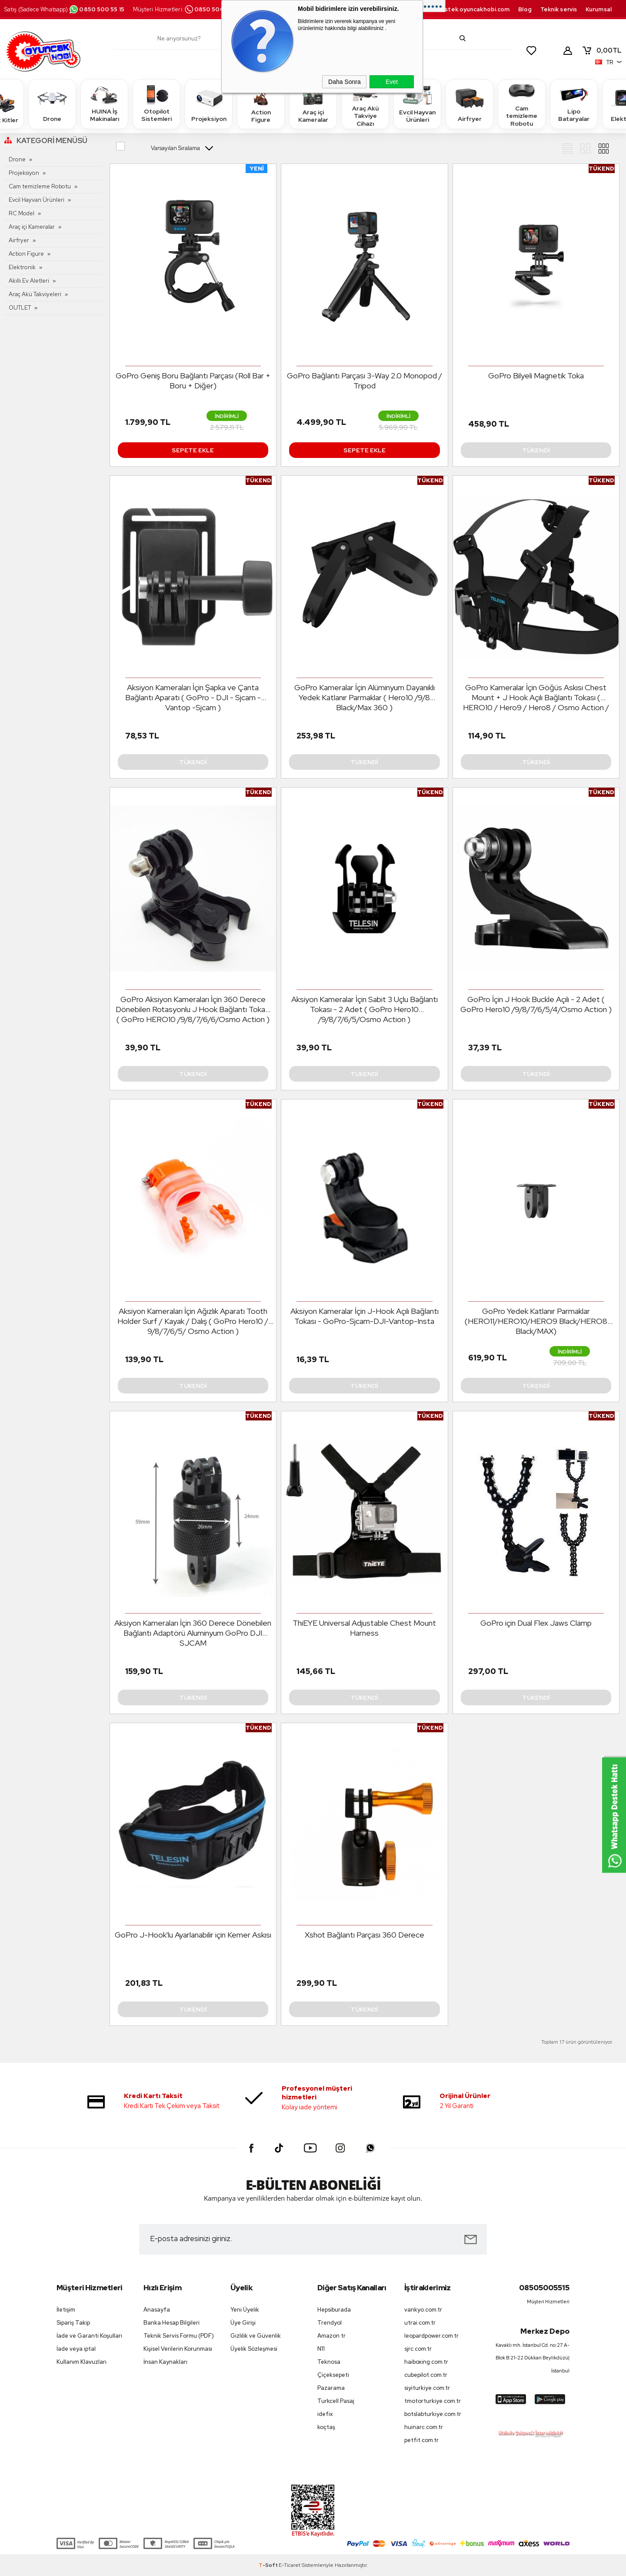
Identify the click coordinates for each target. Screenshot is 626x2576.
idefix (325, 2414)
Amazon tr (331, 2335)
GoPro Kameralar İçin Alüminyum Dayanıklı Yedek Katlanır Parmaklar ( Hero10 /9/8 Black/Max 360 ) (364, 697)
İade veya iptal (76, 2348)
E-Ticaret (289, 2565)
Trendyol (329, 2322)
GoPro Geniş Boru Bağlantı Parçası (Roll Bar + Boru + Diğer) (193, 381)
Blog (524, 9)
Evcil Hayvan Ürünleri (417, 104)
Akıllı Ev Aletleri (29, 280)
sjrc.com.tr (418, 2348)
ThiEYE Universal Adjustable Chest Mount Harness (364, 1628)
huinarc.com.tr (423, 2427)
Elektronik (22, 267)
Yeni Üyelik (244, 2309)
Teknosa (328, 2362)
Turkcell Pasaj (335, 2401)
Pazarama (331, 2388)
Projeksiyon (208, 104)
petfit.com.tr (421, 2440)
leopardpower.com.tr (431, 2335)
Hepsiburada (334, 2309)
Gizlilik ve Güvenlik (255, 2335)
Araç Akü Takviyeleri (35, 294)
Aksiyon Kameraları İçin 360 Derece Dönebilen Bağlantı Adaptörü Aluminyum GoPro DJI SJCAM (192, 1633)
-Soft (269, 2565)
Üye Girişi (243, 2322)
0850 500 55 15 (96, 9)
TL (602, 50)
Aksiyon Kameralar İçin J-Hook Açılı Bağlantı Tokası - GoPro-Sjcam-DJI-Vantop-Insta (364, 1316)
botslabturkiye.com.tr (432, 2414)
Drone (52, 104)
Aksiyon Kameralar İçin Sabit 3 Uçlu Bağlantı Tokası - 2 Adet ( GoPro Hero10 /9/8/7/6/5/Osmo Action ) (364, 1009)
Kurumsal (599, 9)
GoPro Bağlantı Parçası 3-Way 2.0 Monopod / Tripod (364, 381)
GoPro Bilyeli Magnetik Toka (536, 376)
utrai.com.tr (420, 2322)
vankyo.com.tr (423, 2309)
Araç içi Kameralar (313, 104)
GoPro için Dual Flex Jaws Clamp (536, 1623)
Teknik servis (558, 9)
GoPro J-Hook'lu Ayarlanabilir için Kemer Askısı (193, 1935)
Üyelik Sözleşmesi (253, 2348)
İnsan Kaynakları (165, 2362)
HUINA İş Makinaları (104, 103)
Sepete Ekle (193, 450)
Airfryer (469, 104)
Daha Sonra (344, 81)
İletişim (66, 2309)
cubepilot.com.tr (425, 2375)
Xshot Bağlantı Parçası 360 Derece (364, 1935)
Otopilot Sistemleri (156, 103)
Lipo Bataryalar (573, 103)
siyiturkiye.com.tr (427, 2388)
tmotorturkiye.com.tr (432, 2401)
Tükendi (536, 450)
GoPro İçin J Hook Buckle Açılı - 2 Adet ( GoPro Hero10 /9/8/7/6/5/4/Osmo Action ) (536, 1004)
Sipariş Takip (73, 2322)
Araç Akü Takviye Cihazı (365, 103)
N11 (321, 2348)
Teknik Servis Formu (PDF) (178, 2335)
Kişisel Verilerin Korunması (177, 2348)
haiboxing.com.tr (426, 2362)
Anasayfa (156, 2309)
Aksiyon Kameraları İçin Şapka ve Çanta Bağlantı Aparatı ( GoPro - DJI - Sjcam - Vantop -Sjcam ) (193, 697)
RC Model (21, 213)
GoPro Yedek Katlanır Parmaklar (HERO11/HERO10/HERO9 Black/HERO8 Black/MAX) (536, 1321)
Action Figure (260, 104)
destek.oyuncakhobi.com (473, 9)
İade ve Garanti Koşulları (89, 2335)
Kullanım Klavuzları (82, 2362)
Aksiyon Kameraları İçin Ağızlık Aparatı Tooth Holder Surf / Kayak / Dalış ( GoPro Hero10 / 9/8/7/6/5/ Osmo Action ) (192, 1321)
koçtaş (326, 2427)
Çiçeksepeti (333, 2375)
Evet (392, 81)
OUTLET (20, 307)
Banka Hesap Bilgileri (171, 2322)
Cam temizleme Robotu (521, 103)
